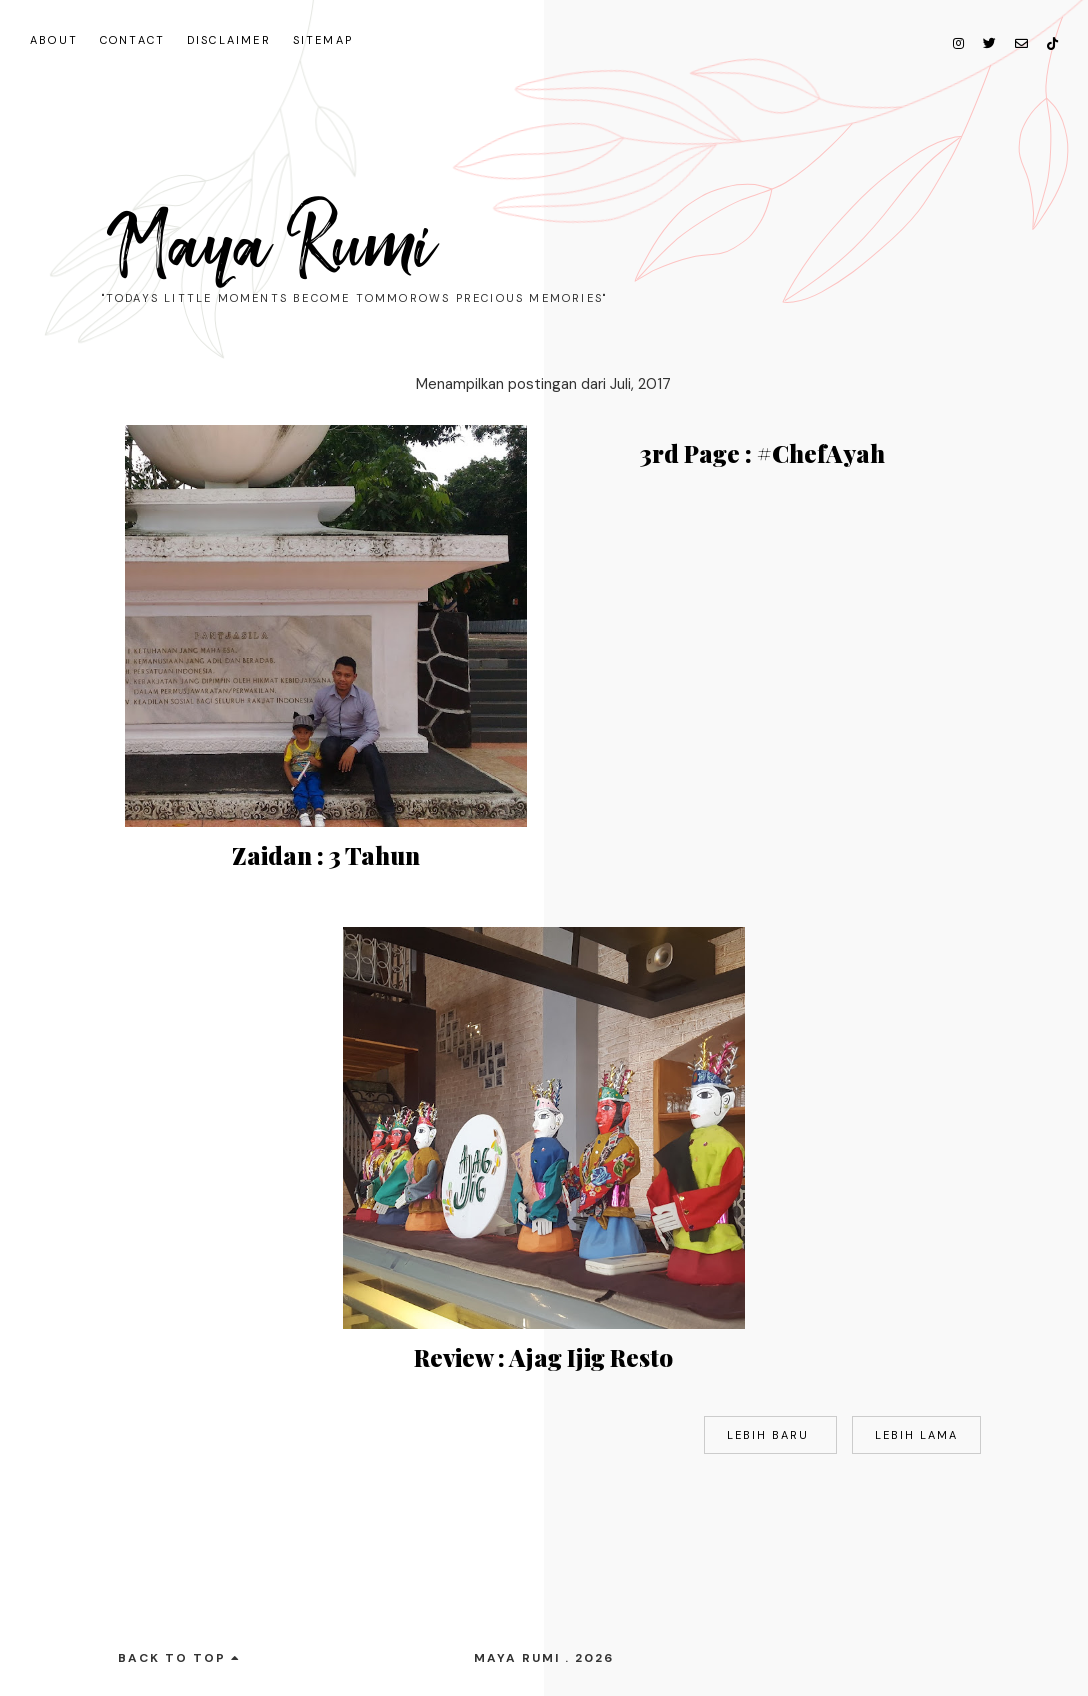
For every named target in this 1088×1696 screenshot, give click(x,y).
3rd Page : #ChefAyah (762, 453)
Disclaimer (229, 40)
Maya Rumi (271, 246)
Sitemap (323, 40)
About (54, 40)
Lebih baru (770, 1435)
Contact (132, 40)
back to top (179, 1658)
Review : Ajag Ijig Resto (543, 1357)
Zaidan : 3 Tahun (326, 855)
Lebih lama (916, 1435)
